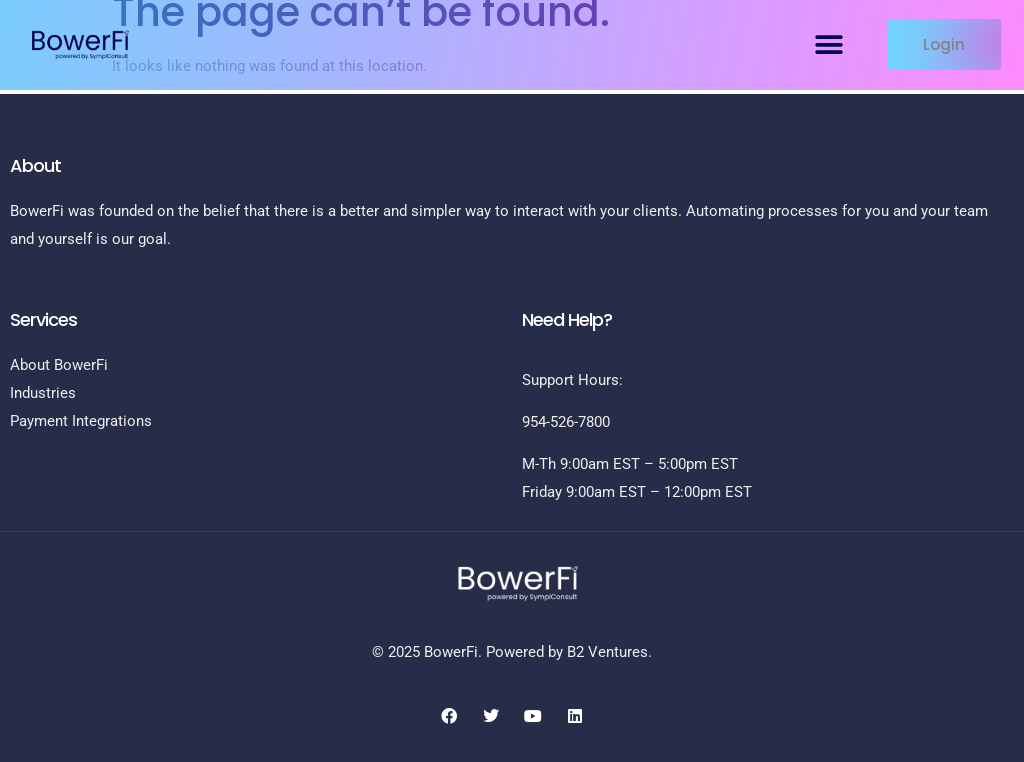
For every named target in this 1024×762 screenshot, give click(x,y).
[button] (829, 44)
